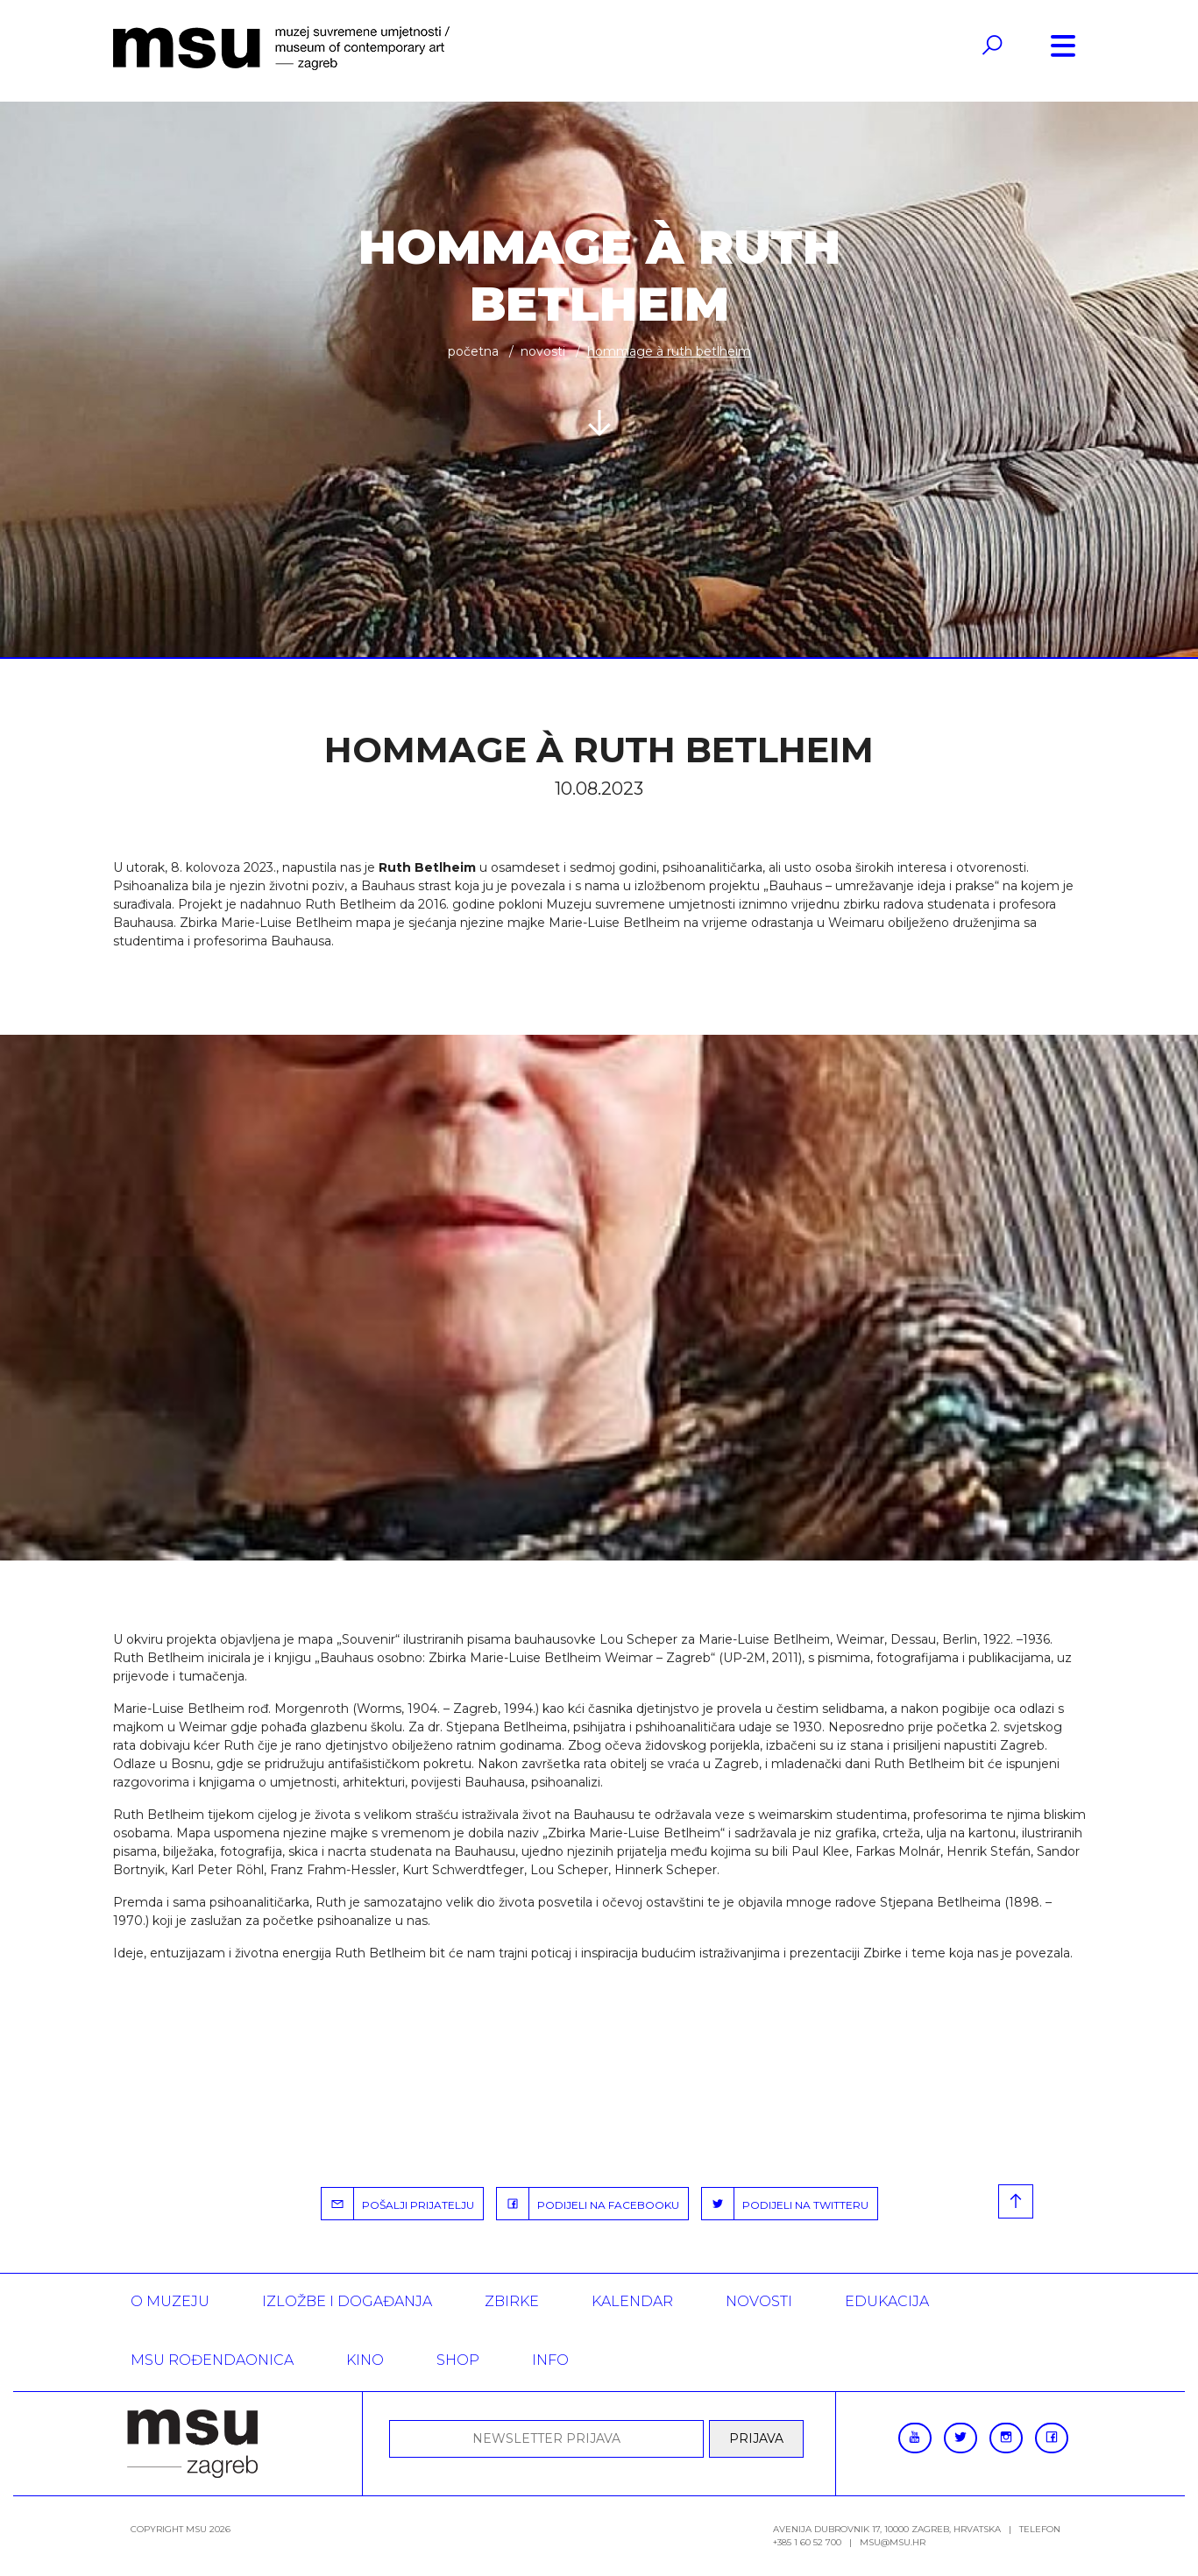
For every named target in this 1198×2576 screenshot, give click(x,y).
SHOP (457, 2360)
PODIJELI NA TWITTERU (785, 2203)
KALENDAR (632, 2301)
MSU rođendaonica (212, 2360)
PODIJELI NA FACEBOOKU (588, 2203)
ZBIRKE (512, 2301)
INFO (550, 2360)
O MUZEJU (170, 2301)
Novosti (543, 351)
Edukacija (887, 2301)
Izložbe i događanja (347, 2301)
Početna (473, 351)
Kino (365, 2360)
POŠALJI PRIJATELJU (398, 2203)
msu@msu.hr (892, 2542)
